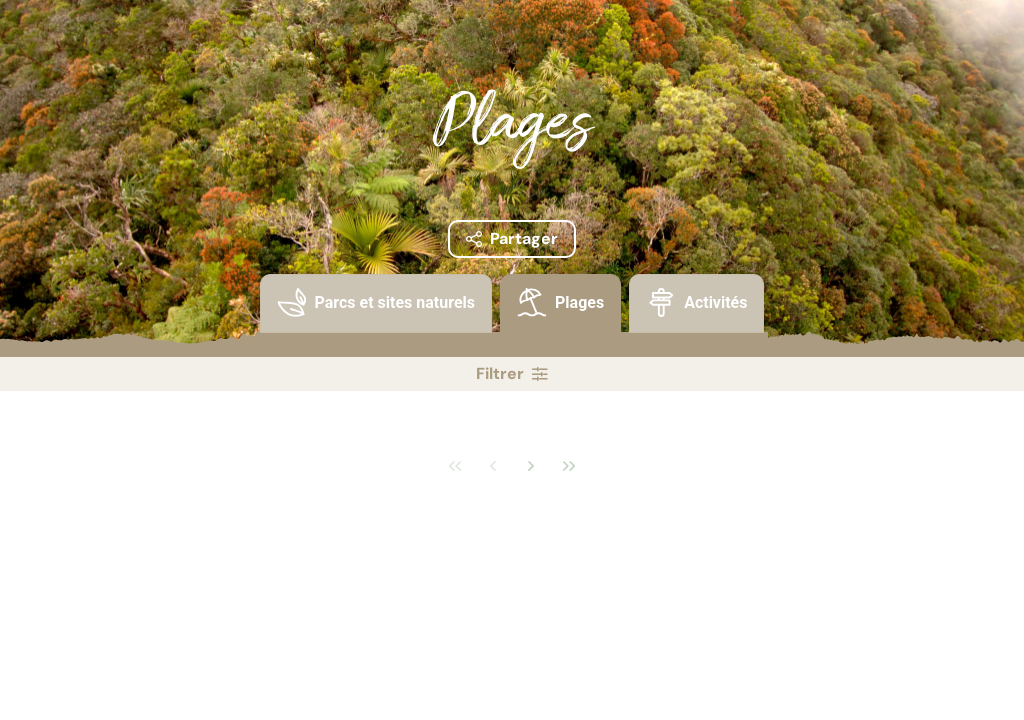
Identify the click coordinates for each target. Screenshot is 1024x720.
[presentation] (376, 303)
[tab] (376, 315)
